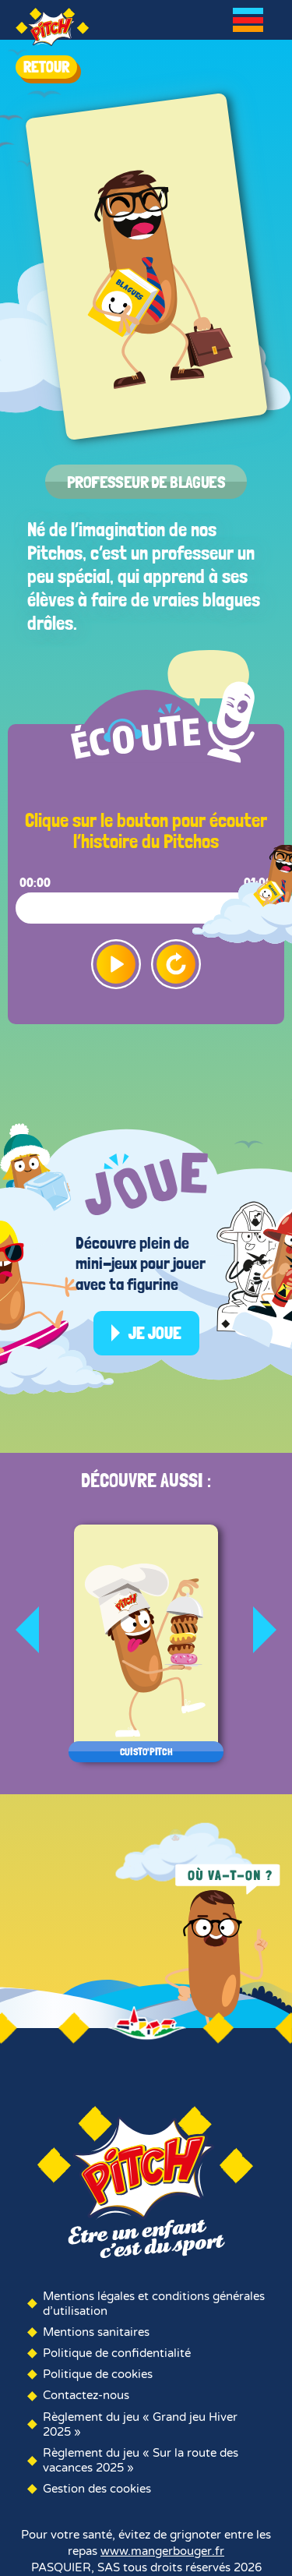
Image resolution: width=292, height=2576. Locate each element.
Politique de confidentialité (117, 2353)
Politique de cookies (98, 2374)
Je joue (154, 1333)
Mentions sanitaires (96, 2332)
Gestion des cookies (97, 2489)
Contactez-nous (86, 2395)
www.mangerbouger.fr (162, 2551)
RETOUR (46, 67)
